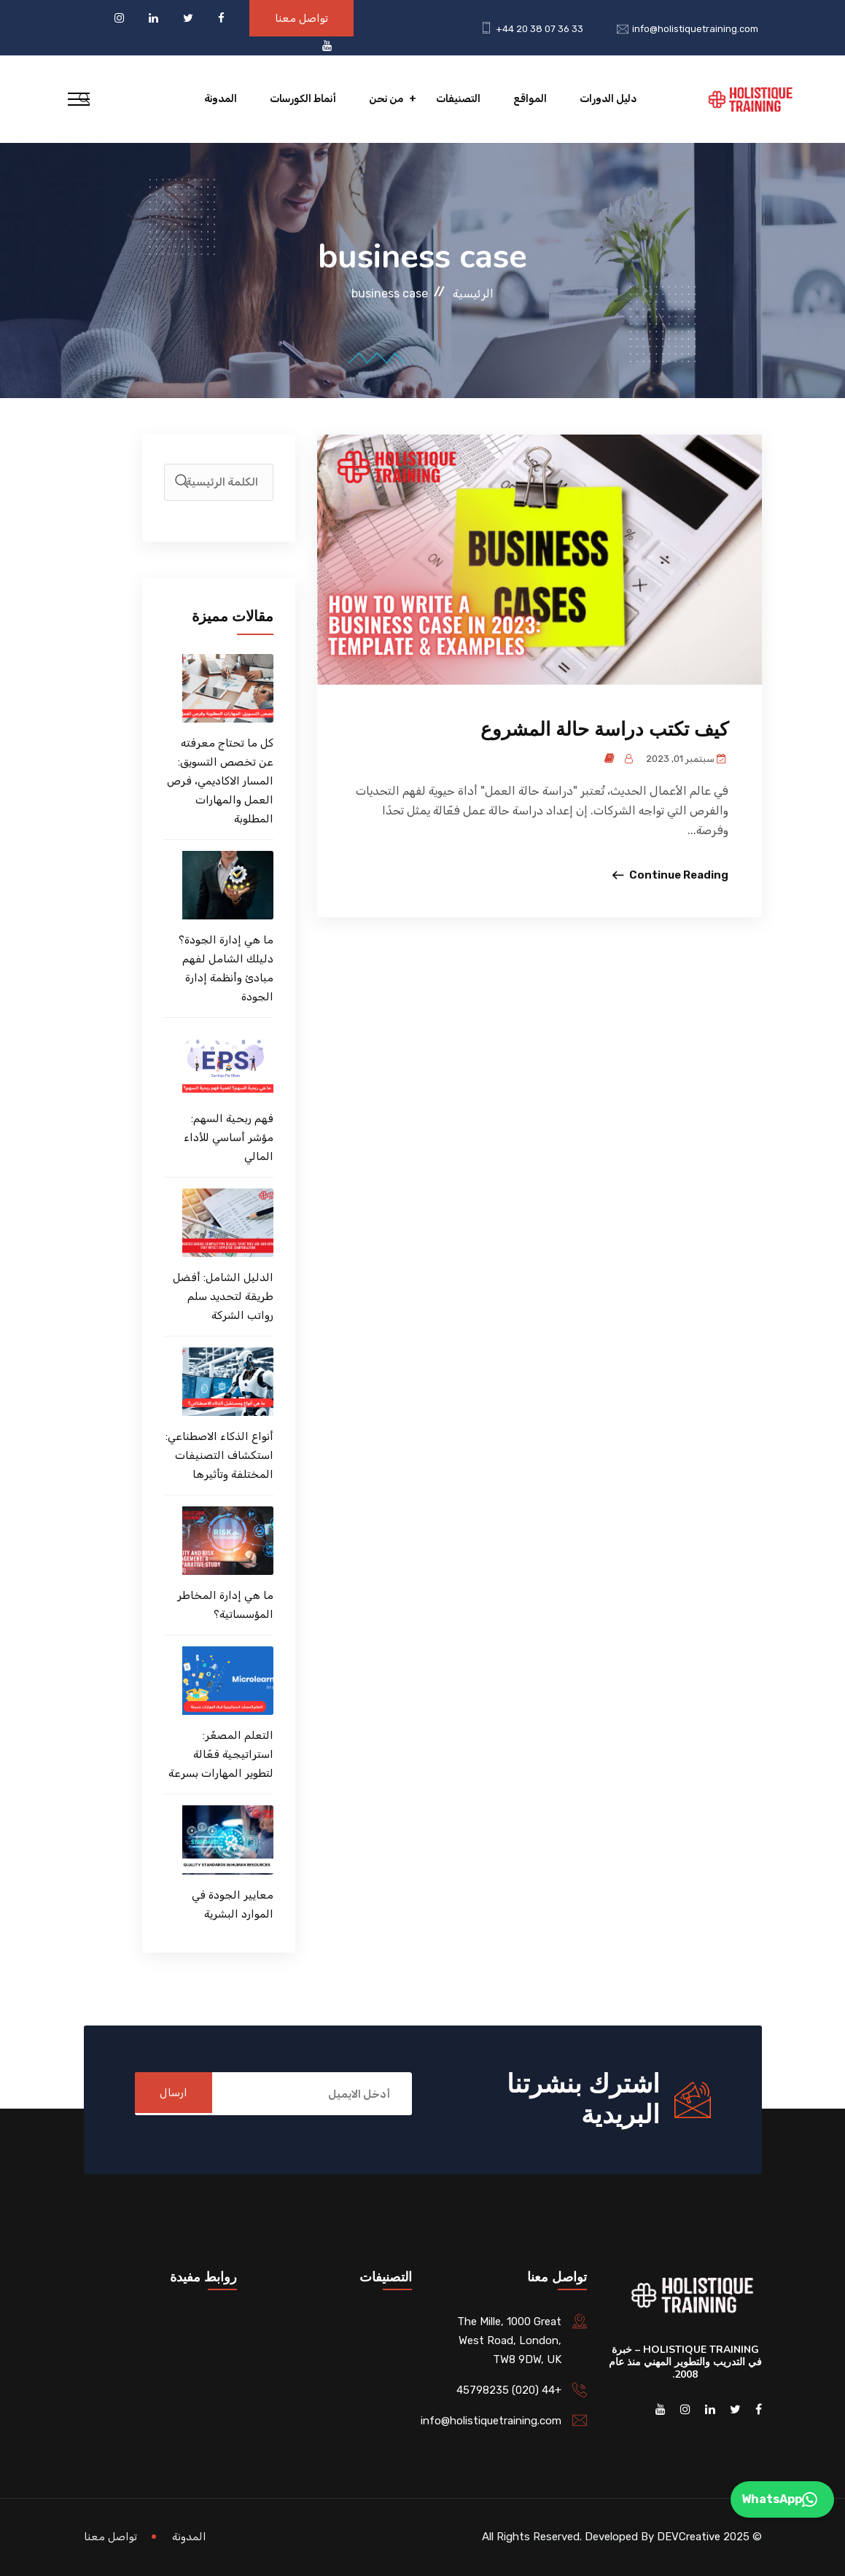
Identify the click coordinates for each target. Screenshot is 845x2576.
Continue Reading (678, 875)
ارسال (178, 2094)
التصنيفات (458, 99)
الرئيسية (473, 293)
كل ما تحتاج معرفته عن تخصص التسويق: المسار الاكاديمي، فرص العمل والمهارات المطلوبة (220, 780)
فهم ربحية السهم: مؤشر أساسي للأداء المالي (228, 1137)
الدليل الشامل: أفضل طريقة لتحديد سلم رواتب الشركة (223, 1296)
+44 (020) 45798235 (508, 2390)
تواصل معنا (301, 18)
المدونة (220, 99)
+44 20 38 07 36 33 (539, 28)
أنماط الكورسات (303, 99)
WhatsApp (779, 2499)
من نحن (386, 99)
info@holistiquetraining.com (695, 28)
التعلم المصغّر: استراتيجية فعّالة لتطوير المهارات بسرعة (220, 1754)
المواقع (530, 99)
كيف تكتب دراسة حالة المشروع (604, 729)
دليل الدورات (608, 99)
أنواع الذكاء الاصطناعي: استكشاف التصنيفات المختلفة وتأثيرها (219, 1455)
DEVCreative (688, 2536)
